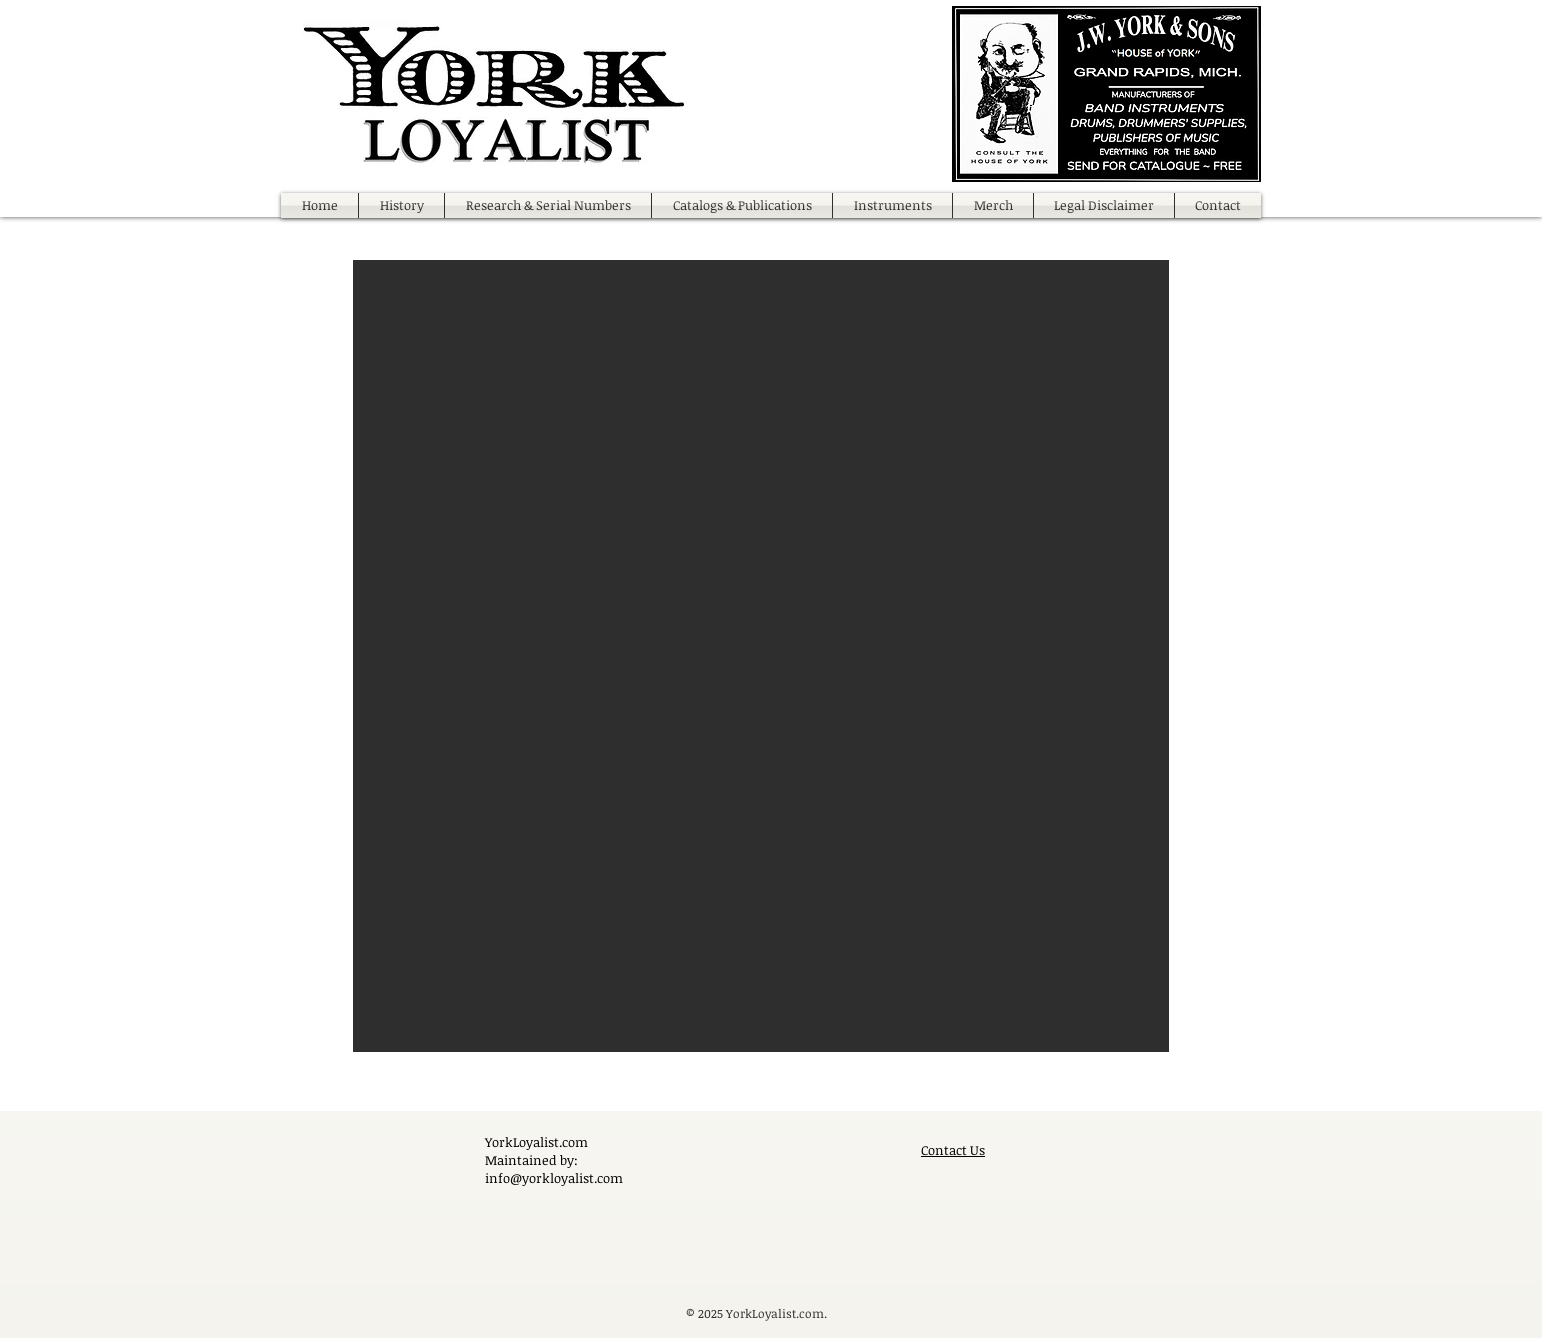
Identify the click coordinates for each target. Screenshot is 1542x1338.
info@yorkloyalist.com (554, 1178)
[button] (761, 656)
